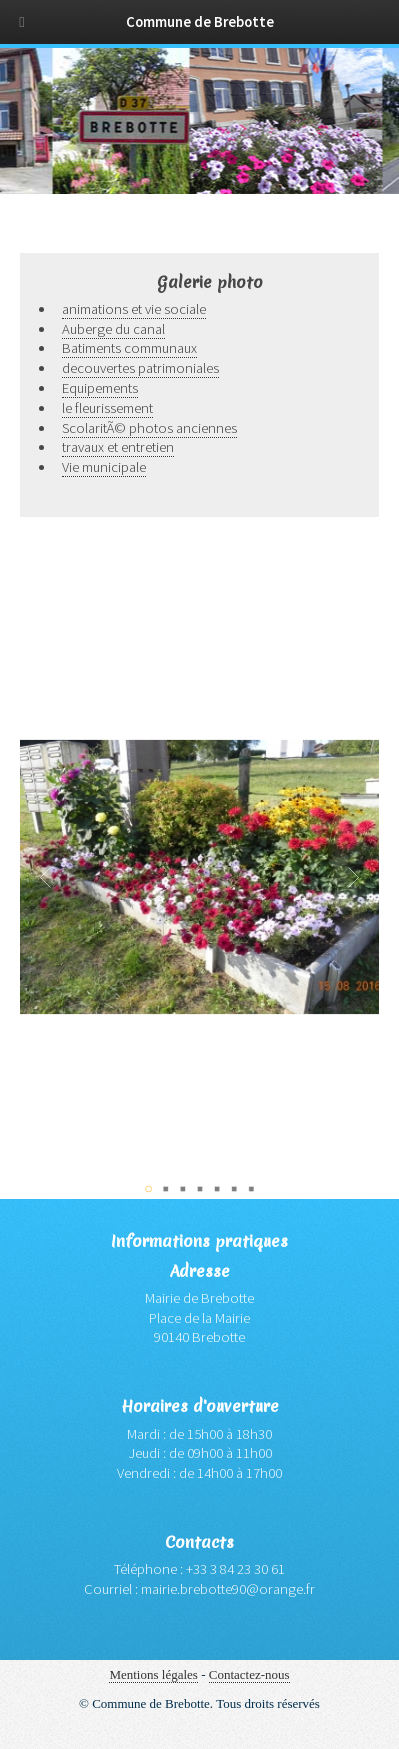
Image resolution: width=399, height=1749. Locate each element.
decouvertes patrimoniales (140, 368)
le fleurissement (107, 408)
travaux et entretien (118, 447)
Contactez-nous (249, 1674)
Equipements (100, 388)
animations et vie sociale (134, 309)
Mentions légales (153, 1674)
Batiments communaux (129, 348)
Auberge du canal (113, 329)
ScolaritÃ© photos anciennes (149, 428)
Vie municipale (104, 467)
